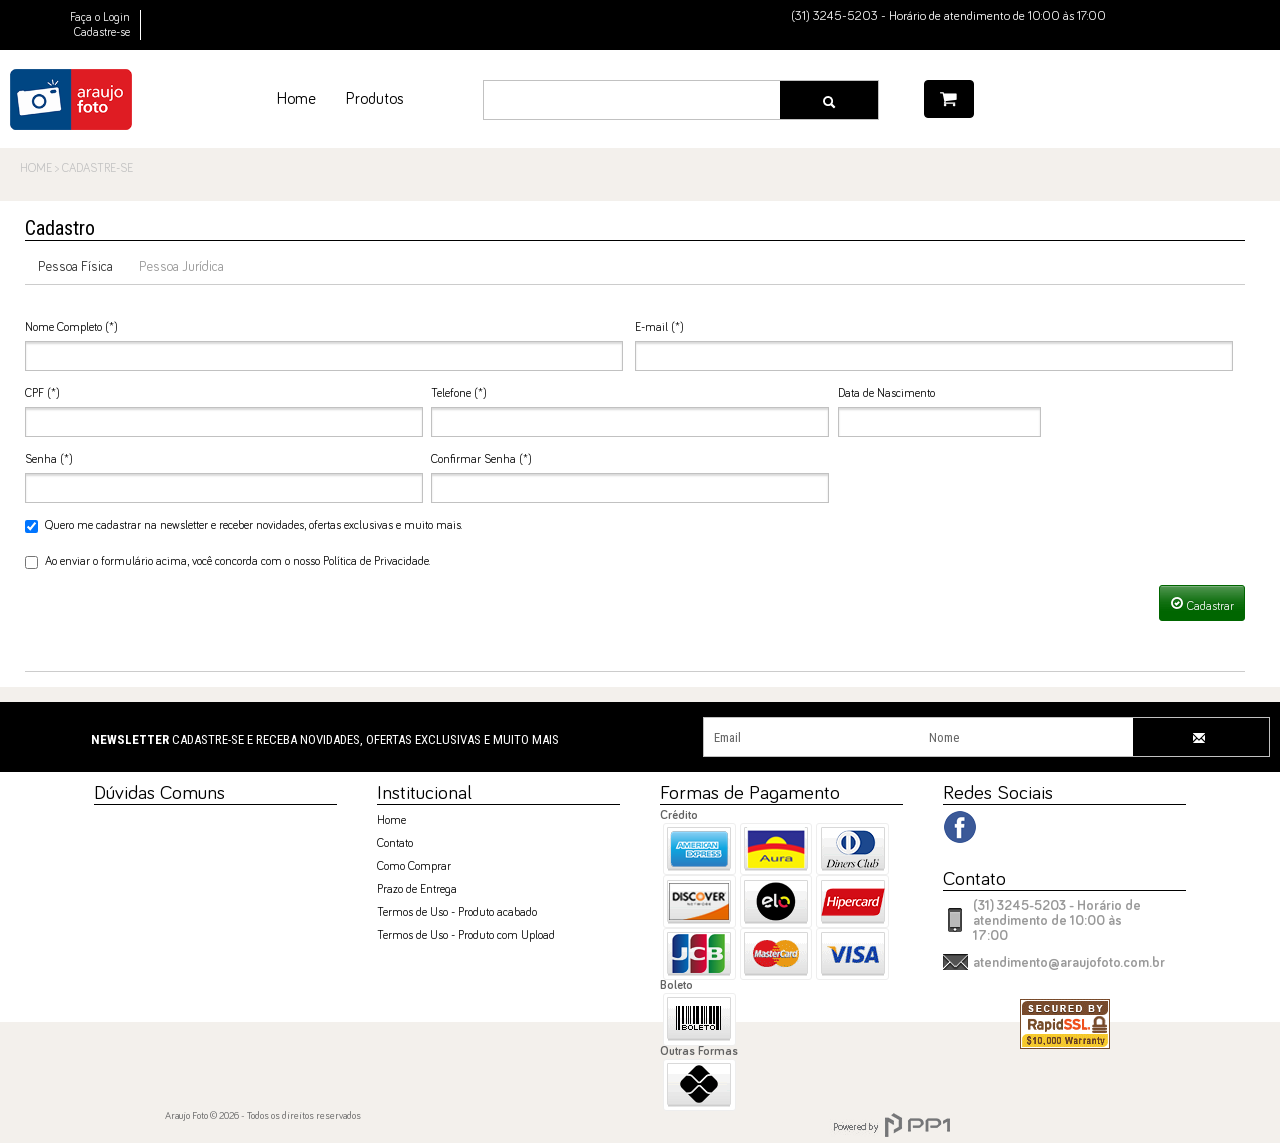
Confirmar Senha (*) (481, 460)
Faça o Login (100, 18)
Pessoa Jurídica (181, 267)
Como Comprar (414, 867)
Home (391, 821)
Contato (395, 844)
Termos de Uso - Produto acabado (457, 913)
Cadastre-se (102, 33)
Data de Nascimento (886, 394)
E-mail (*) (659, 328)
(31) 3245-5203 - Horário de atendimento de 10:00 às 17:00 (1057, 921)
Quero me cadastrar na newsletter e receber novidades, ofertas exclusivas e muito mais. (243, 526)
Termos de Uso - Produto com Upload (466, 936)
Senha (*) (49, 460)
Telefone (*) (459, 394)
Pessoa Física (75, 267)
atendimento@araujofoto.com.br (1069, 963)
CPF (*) (42, 394)
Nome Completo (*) (71, 328)
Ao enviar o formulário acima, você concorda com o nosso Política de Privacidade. (227, 562)
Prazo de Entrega (417, 890)
